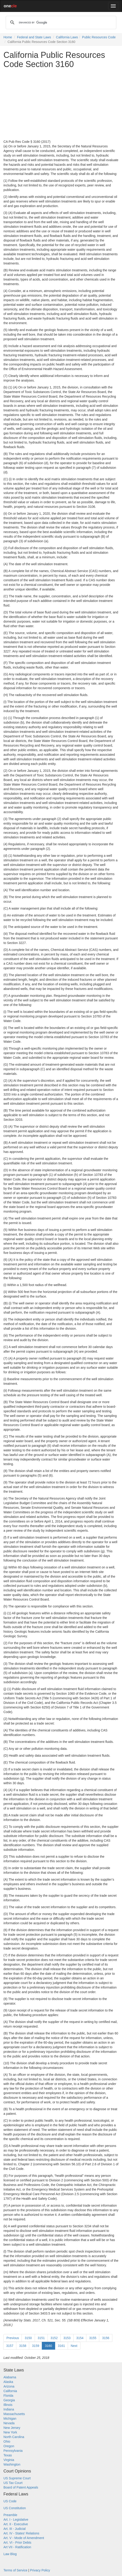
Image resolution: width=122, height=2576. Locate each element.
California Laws (67, 37)
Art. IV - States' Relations (21, 2533)
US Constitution (14, 2508)
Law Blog (10, 2554)
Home (7, 37)
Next (74, 2346)
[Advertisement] (61, 104)
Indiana (8, 2409)
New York (10, 2432)
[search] (60, 22)
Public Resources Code (99, 37)
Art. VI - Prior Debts (17, 2542)
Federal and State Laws (34, 37)
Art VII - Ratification (17, 2547)
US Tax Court (13, 2483)
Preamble (10, 2515)
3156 (105, 2338)
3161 (61, 2346)
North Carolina (13, 2437)
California (10, 2391)
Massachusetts (14, 2414)
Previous (12, 2338)
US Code (10, 2501)
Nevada (8, 2423)
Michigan (9, 2418)
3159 (35, 2346)
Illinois (7, 2405)
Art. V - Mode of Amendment (23, 2538)
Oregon (8, 2446)
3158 (22, 2346)
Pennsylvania (13, 2450)
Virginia (8, 2460)
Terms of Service (15, 2570)
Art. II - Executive (15, 2524)
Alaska (8, 2382)
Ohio (6, 2441)
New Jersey (11, 2428)
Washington (11, 2464)
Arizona (8, 2386)
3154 (79, 2338)
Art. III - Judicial (14, 2529)
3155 (92, 2338)
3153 (67, 2338)
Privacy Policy (40, 2570)
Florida (8, 2395)
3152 (54, 2338)
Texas (7, 2455)
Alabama (9, 2377)
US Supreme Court (17, 2478)
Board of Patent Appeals (20, 2487)
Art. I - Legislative (15, 2519)
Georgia (9, 2400)
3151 (41, 2338)
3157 (9, 2346)
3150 (28, 2338)
